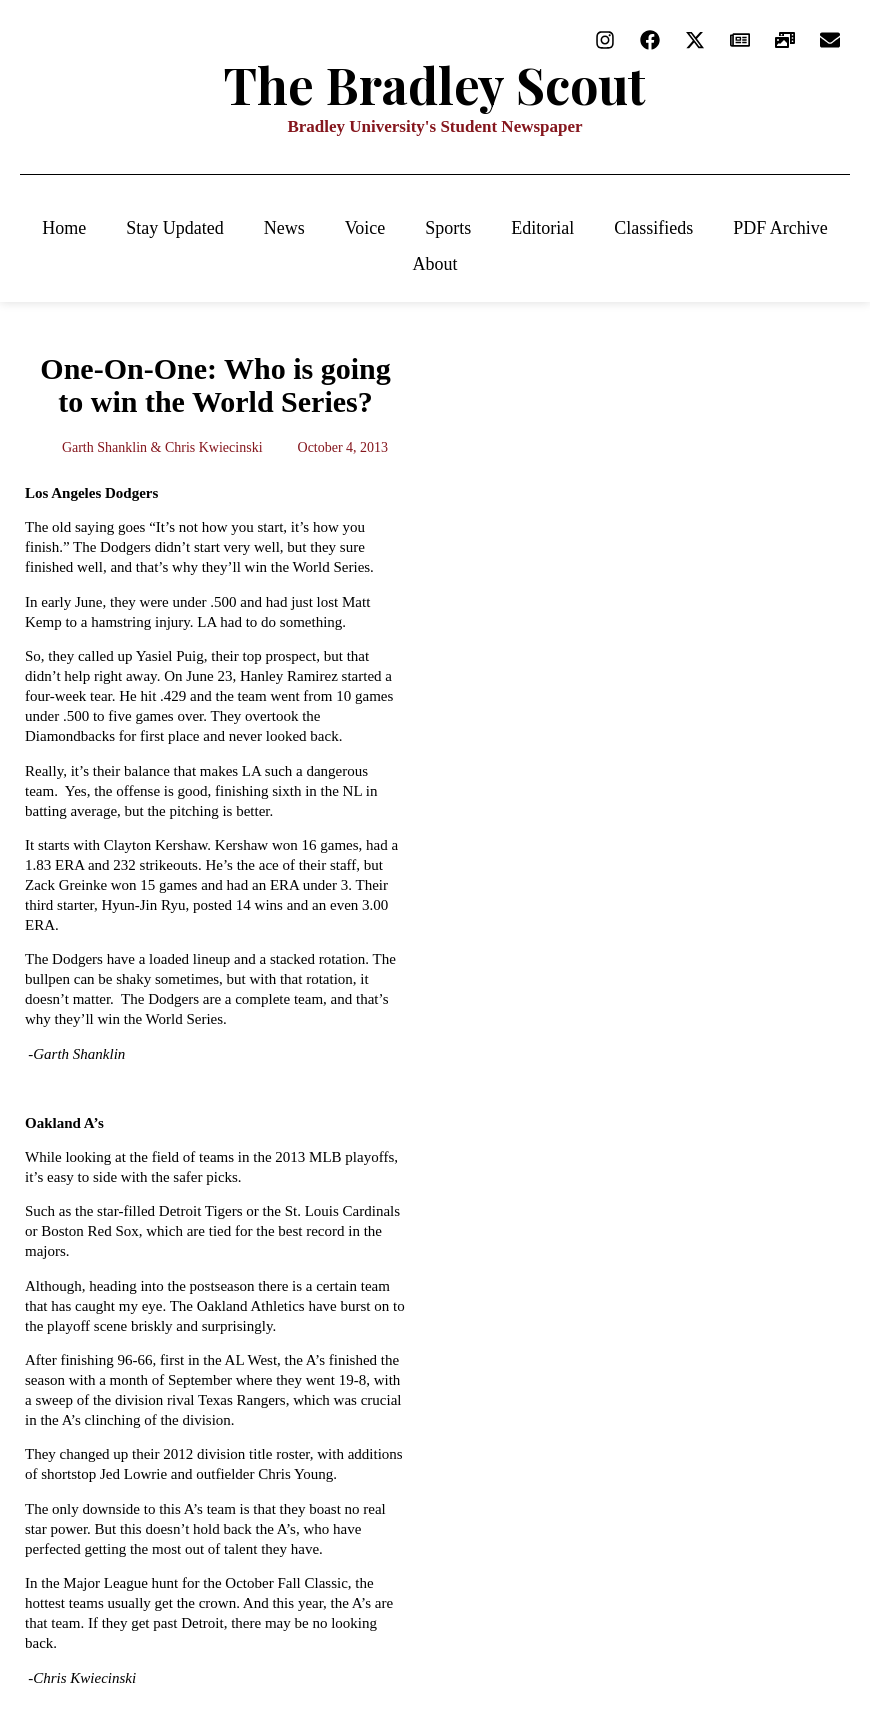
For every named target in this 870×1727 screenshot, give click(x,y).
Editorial (542, 228)
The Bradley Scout (435, 84)
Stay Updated (174, 228)
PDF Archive (780, 228)
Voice (365, 228)
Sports (448, 228)
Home (64, 228)
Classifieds (653, 228)
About (435, 264)
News (284, 228)
